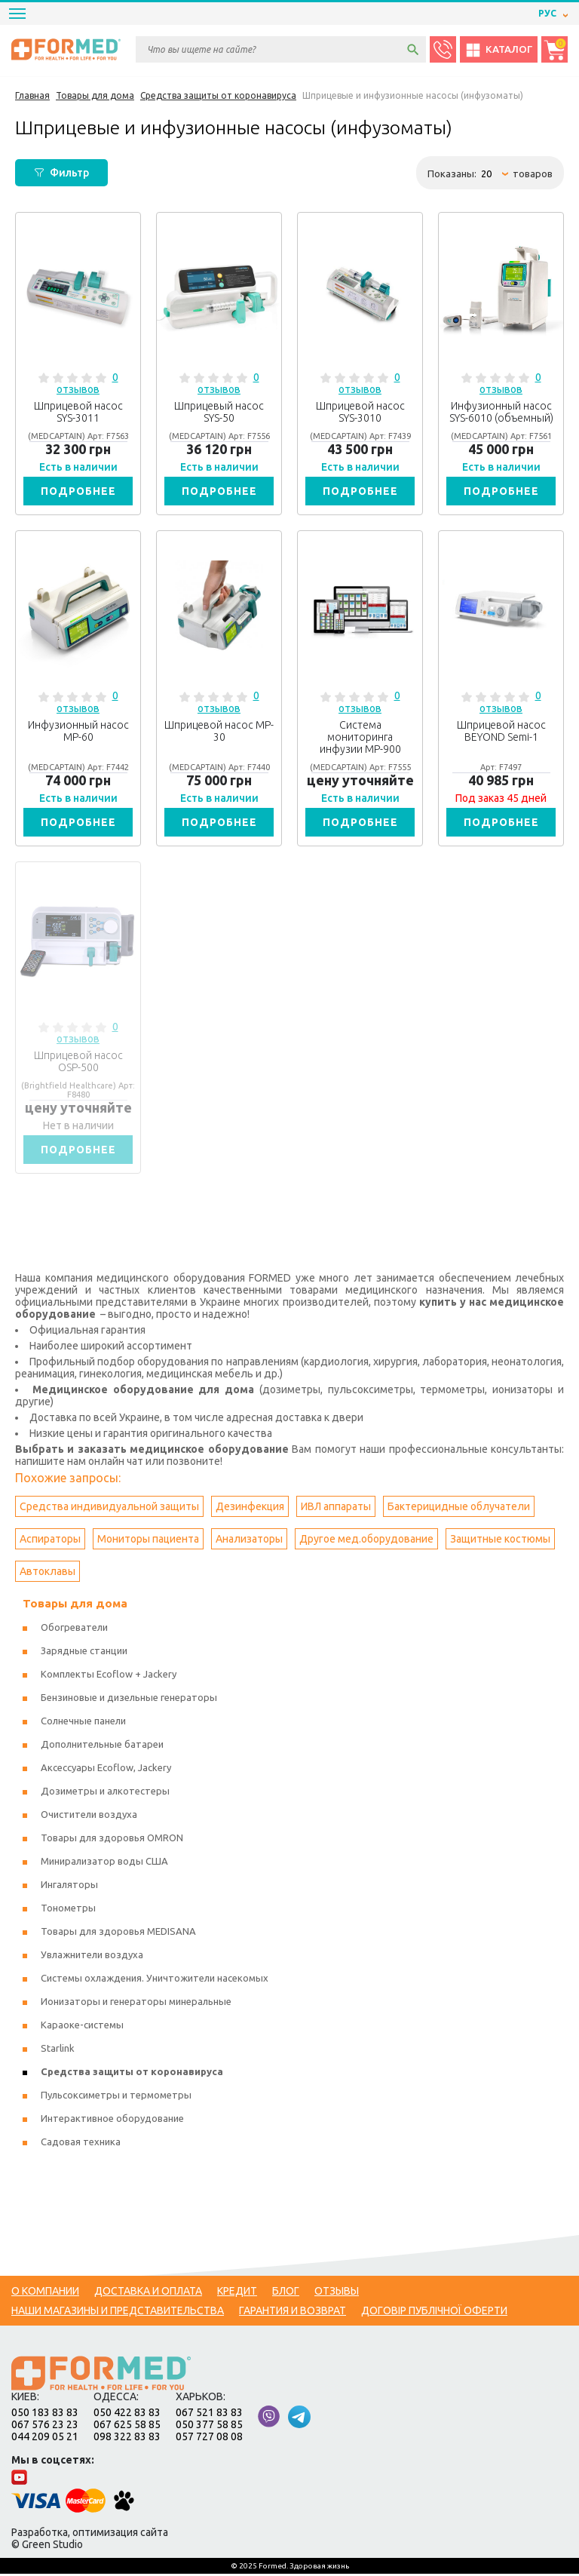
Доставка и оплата (148, 2293)
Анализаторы (249, 1541)
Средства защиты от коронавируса (132, 2073)
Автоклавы (47, 1573)
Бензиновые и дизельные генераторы (129, 1699)
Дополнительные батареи (102, 1746)
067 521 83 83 (209, 2415)
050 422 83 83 (127, 2415)
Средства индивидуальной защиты (109, 1509)
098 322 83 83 (127, 2439)
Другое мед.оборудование (366, 1541)
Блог (285, 2293)
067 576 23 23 (44, 2427)
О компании (45, 2293)
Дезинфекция (250, 1509)
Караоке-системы (82, 2027)
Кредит (237, 2293)
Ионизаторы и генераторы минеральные (136, 2003)
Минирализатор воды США (104, 1863)
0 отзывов (87, 383)
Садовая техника (81, 2143)
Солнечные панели (83, 1723)
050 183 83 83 (44, 2415)
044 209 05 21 (44, 2439)
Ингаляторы (69, 1886)
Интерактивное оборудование (112, 2120)
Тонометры (68, 1910)
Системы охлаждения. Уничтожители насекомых (154, 1980)
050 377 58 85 (209, 2427)
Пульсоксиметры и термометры (116, 2097)
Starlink (58, 2050)
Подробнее (78, 491)
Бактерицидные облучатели (459, 1509)
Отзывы (336, 2293)
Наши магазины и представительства (117, 2313)
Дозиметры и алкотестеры (105, 1793)
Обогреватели (74, 1629)
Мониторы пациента (148, 1541)
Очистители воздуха (89, 1816)
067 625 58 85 (127, 2427)
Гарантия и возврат (292, 2313)
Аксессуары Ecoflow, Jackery (106, 1769)
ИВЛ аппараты (336, 1509)
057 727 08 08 (209, 2439)
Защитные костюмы (500, 1541)
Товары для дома (75, 1605)
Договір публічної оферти (434, 2313)
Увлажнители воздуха (92, 1956)
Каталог (498, 49)
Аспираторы (50, 1541)
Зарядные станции (84, 1652)
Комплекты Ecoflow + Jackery (108, 1676)
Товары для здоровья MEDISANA (118, 1933)
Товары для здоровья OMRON (112, 1840)
